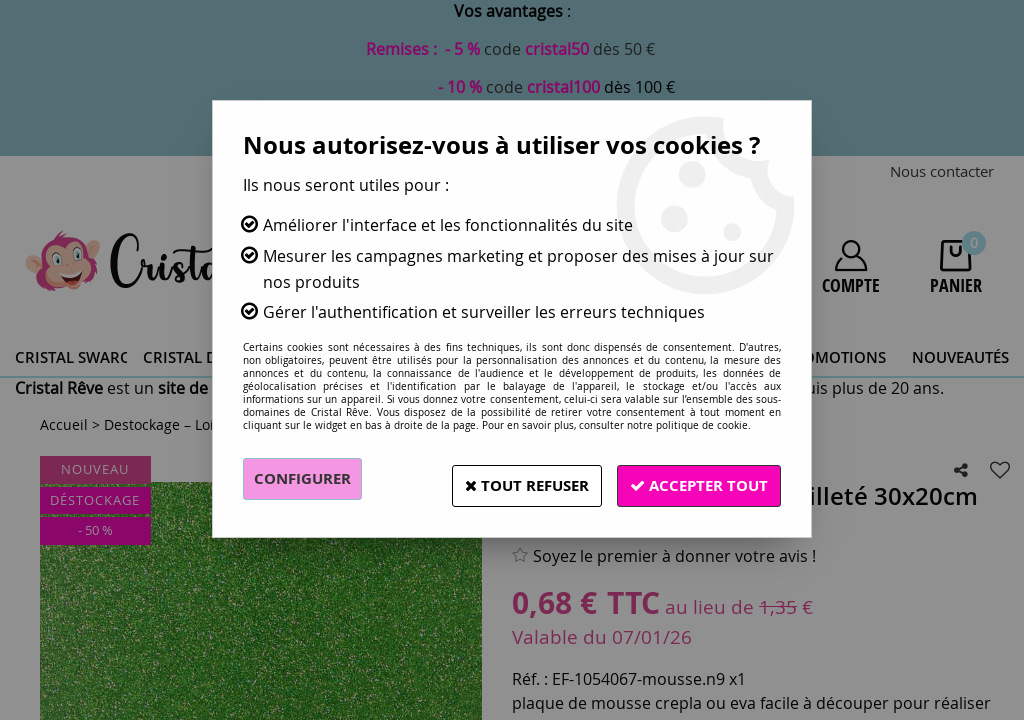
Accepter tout (692, 479)
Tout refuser (505, 479)
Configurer (306, 479)
